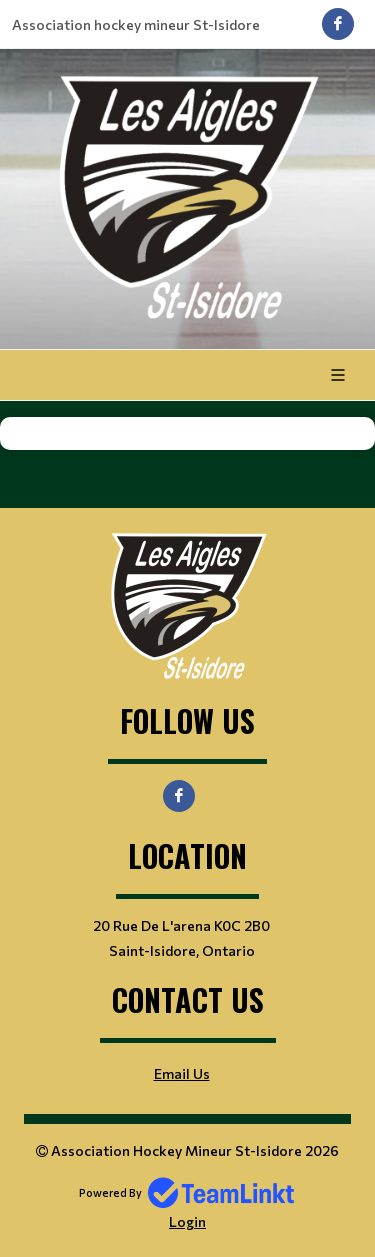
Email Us (182, 1073)
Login (187, 1221)
